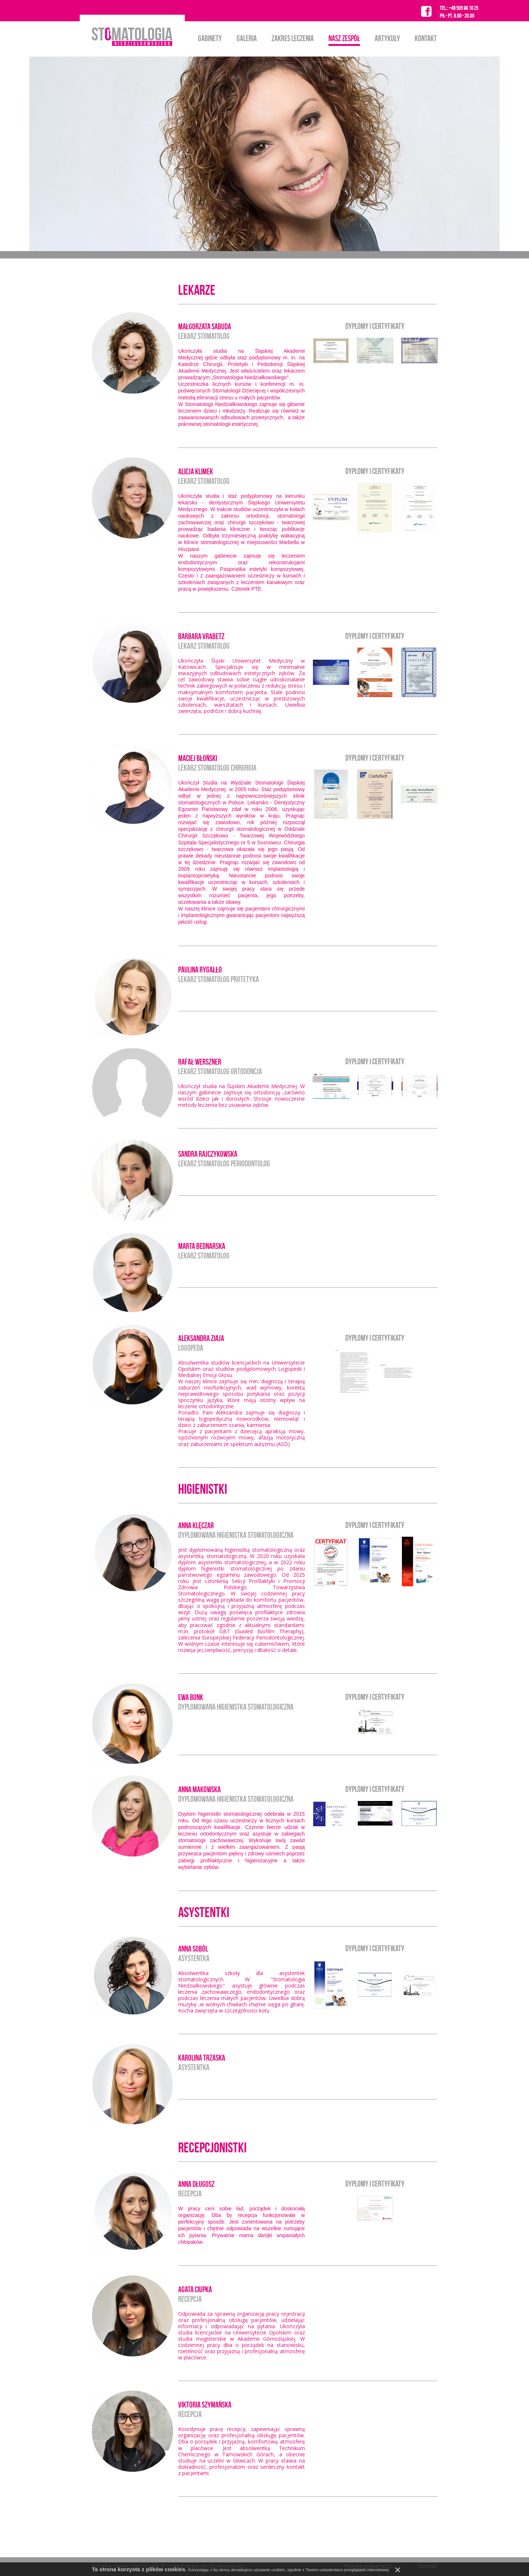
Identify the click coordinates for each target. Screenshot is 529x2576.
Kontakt (426, 38)
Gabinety (210, 38)
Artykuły (387, 38)
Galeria (247, 38)
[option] (264, 154)
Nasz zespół (344, 38)
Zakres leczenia (292, 38)
